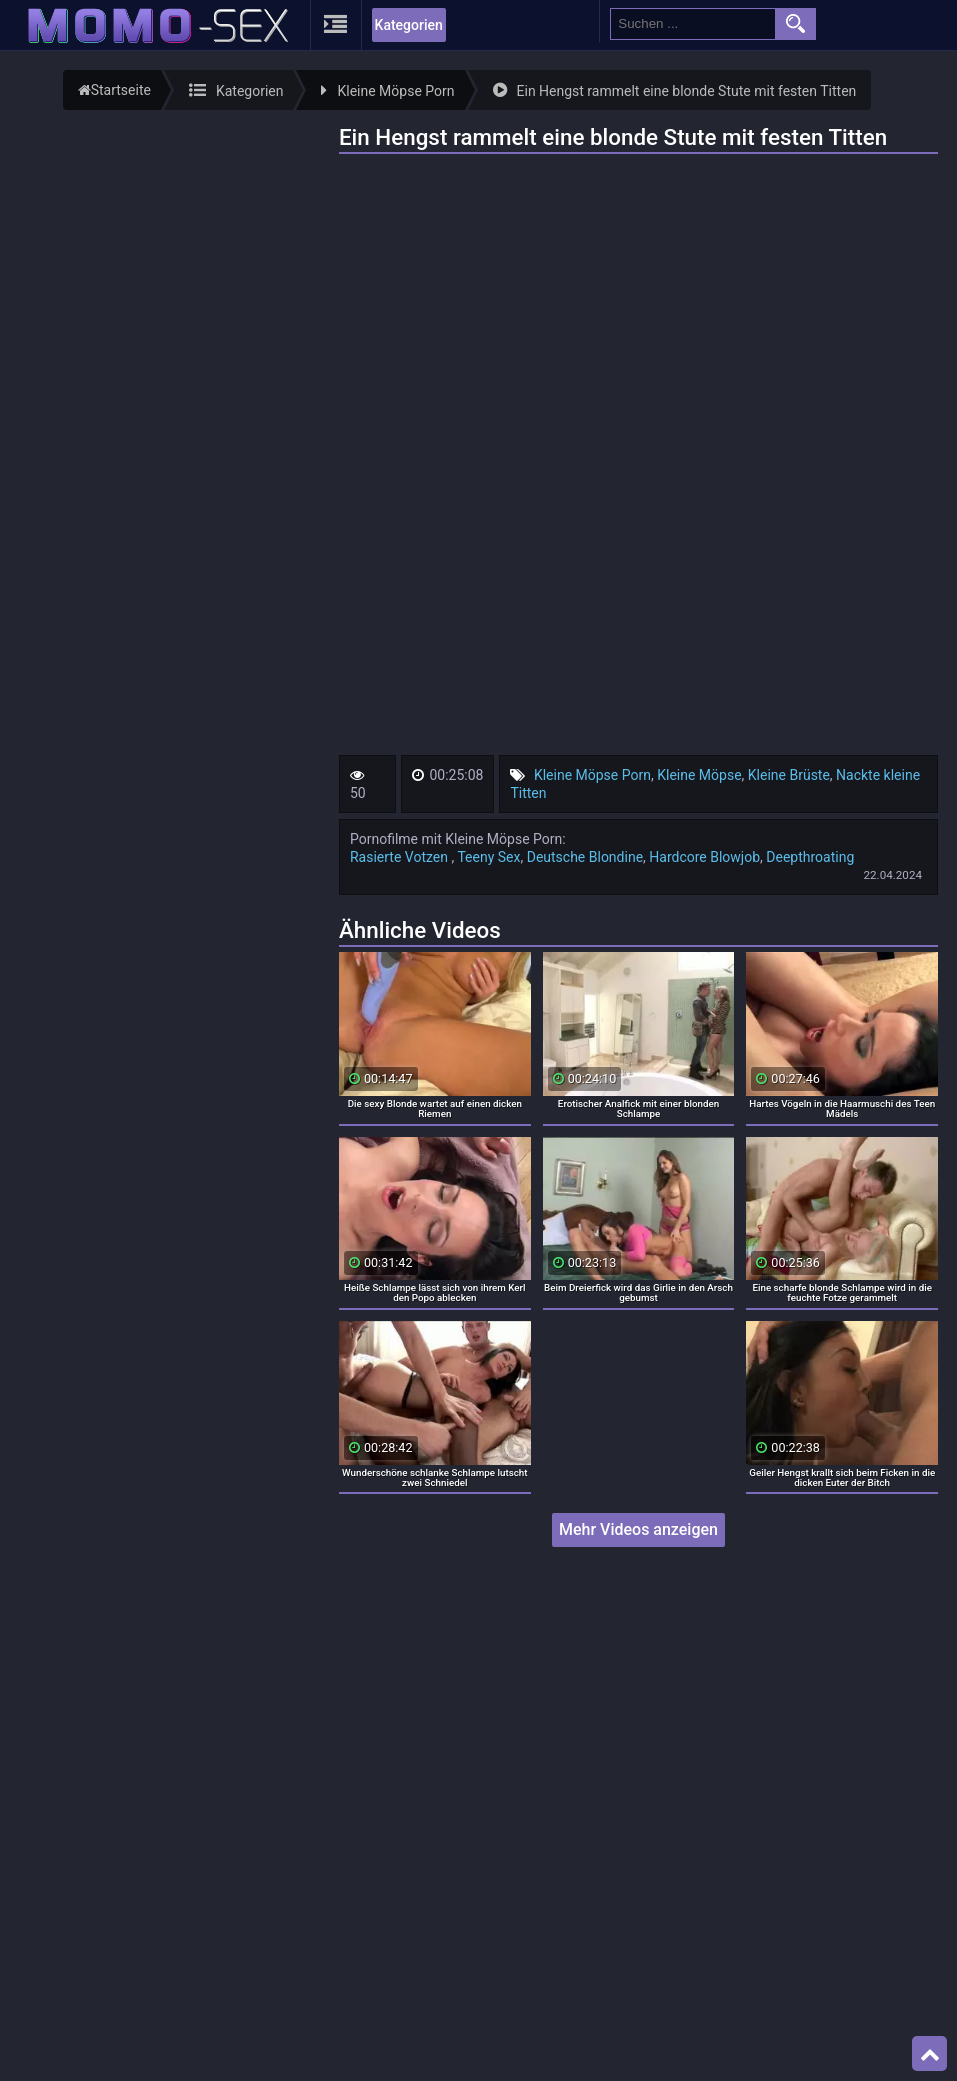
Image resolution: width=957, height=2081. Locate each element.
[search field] (693, 24)
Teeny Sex (488, 857)
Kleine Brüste (789, 775)
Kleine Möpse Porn (592, 775)
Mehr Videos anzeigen (638, 1529)
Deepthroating (810, 857)
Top (930, 2054)
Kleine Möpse (699, 775)
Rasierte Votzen (401, 857)
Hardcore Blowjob (704, 857)
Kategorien (409, 25)
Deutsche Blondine (585, 857)
